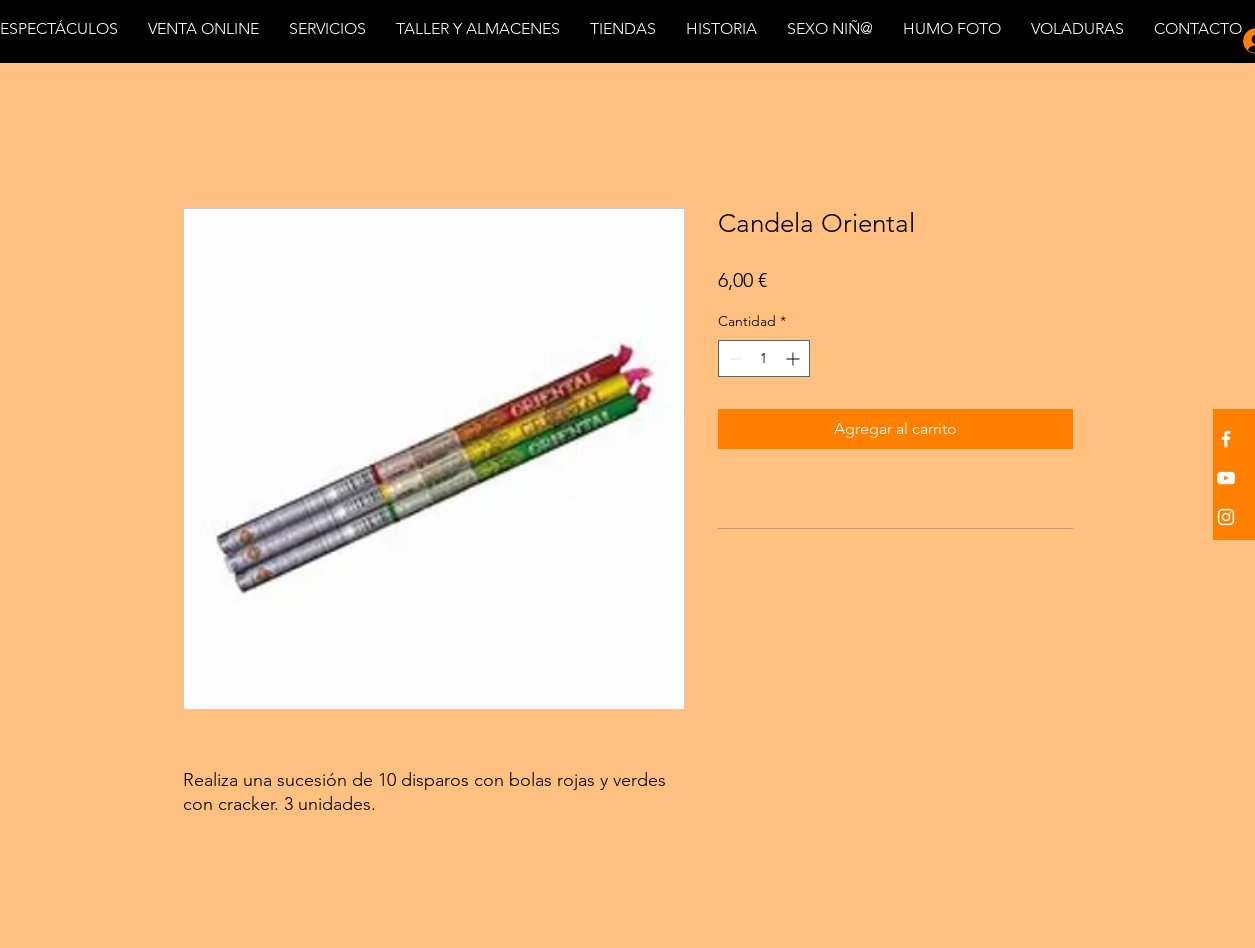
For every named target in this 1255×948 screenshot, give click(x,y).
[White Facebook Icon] (1226, 439)
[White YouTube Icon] (1226, 478)
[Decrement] (733, 358)
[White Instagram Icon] (1226, 517)
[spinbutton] (764, 358)
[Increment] (794, 358)
